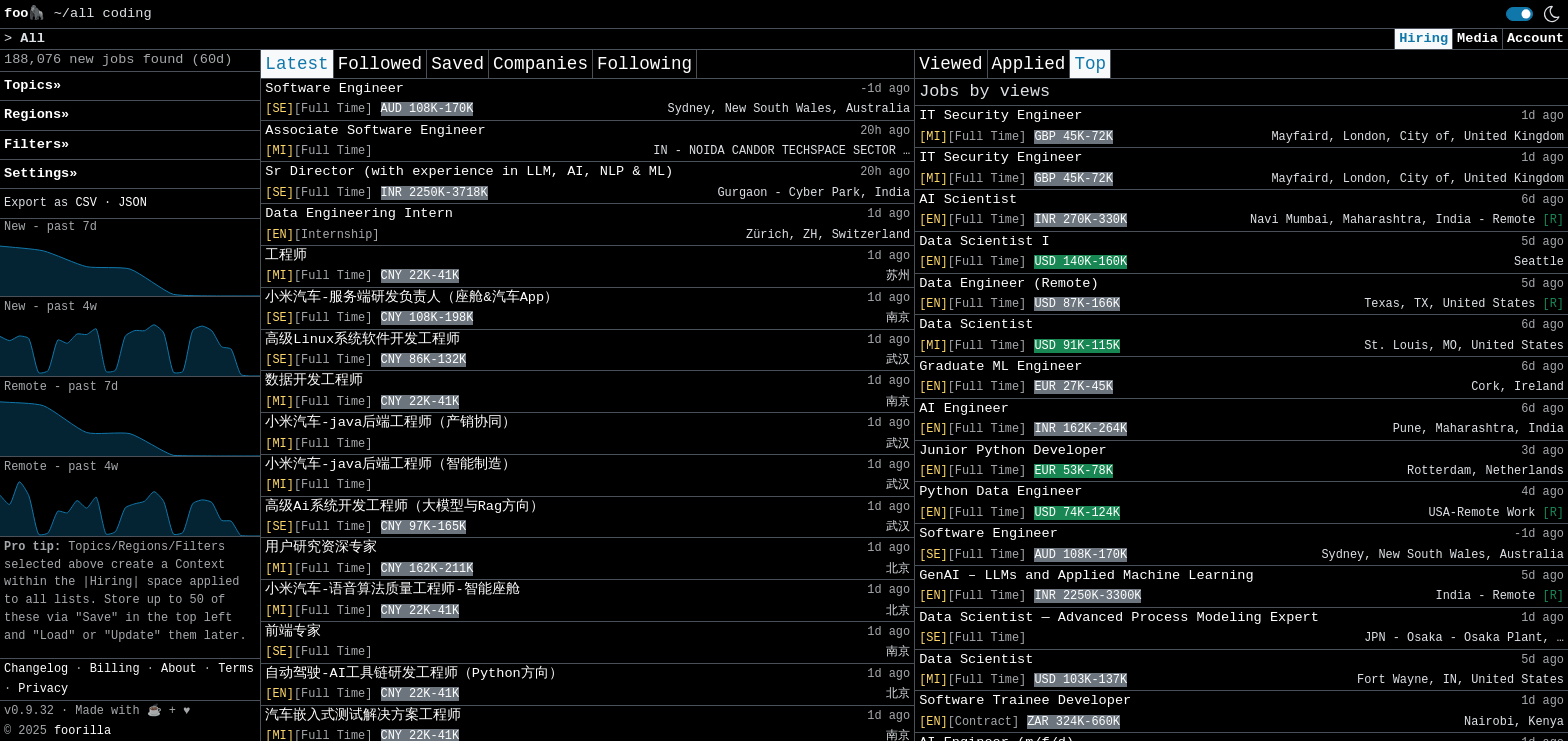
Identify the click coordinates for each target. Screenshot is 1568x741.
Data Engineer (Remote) (1008, 283)
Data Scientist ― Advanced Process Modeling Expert (1119, 617)
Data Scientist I (984, 241)
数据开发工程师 (314, 380)
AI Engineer (964, 408)
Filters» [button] (36, 144)
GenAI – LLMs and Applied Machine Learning (1086, 575)
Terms (236, 669)
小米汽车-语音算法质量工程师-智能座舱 (392, 589)
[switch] (1519, 14)
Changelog (36, 669)
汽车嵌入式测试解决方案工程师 (363, 715)
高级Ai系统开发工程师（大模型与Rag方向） (404, 506)
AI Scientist (968, 199)
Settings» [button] (40, 173)
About (179, 669)
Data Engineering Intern (359, 213)
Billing (115, 669)
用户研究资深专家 (321, 547)
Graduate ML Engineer (1000, 366)
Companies (540, 64)
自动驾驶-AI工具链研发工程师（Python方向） (413, 673)
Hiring (1423, 38)
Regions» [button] (36, 114)
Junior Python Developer (1013, 450)
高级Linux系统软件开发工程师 (362, 339)
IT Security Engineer (1000, 115)
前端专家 (293, 631)
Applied (1029, 64)
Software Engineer (334, 88)
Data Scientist (976, 324)
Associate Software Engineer (375, 130)
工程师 (286, 255)
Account (1535, 38)
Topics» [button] (32, 85)
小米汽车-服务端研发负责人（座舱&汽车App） (411, 297)
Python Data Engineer (1000, 491)
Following (644, 64)
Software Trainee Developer (1025, 700)
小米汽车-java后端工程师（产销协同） (390, 422)
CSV (85, 203)
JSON (132, 203)
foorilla (82, 731)
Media (1477, 38)
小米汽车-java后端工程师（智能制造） (390, 464)
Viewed (950, 64)
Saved (457, 64)
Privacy (43, 689)
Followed (380, 64)
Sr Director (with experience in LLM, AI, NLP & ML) (469, 171)
